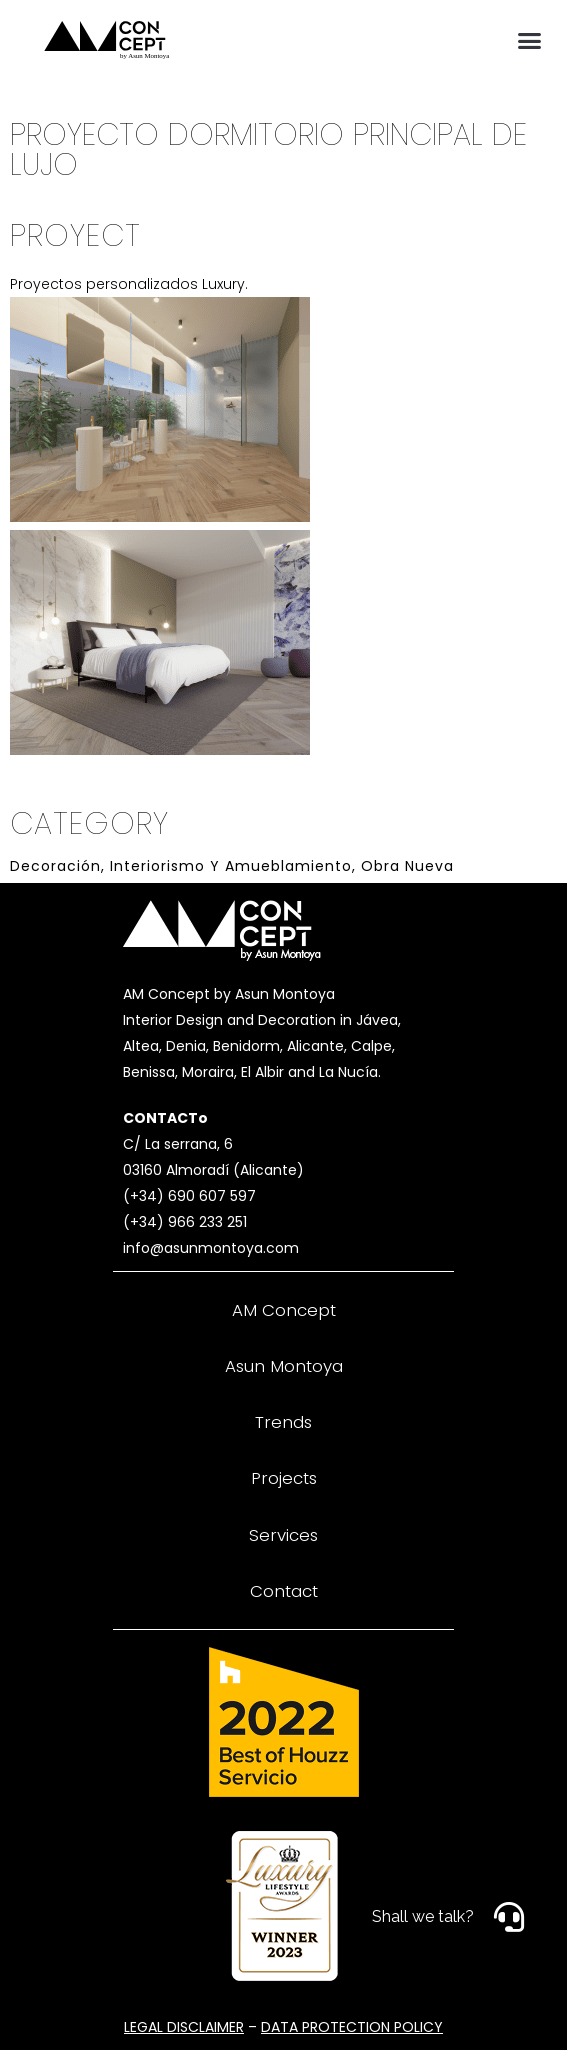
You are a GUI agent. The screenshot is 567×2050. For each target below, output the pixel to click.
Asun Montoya (284, 1366)
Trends (283, 1422)
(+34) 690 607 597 (189, 1196)
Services (283, 1535)
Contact (284, 1591)
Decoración (55, 866)
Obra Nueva (407, 866)
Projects (284, 1478)
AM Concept (284, 1310)
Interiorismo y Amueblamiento (231, 866)
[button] (530, 40)
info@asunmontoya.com (211, 1248)
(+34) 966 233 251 (185, 1222)
